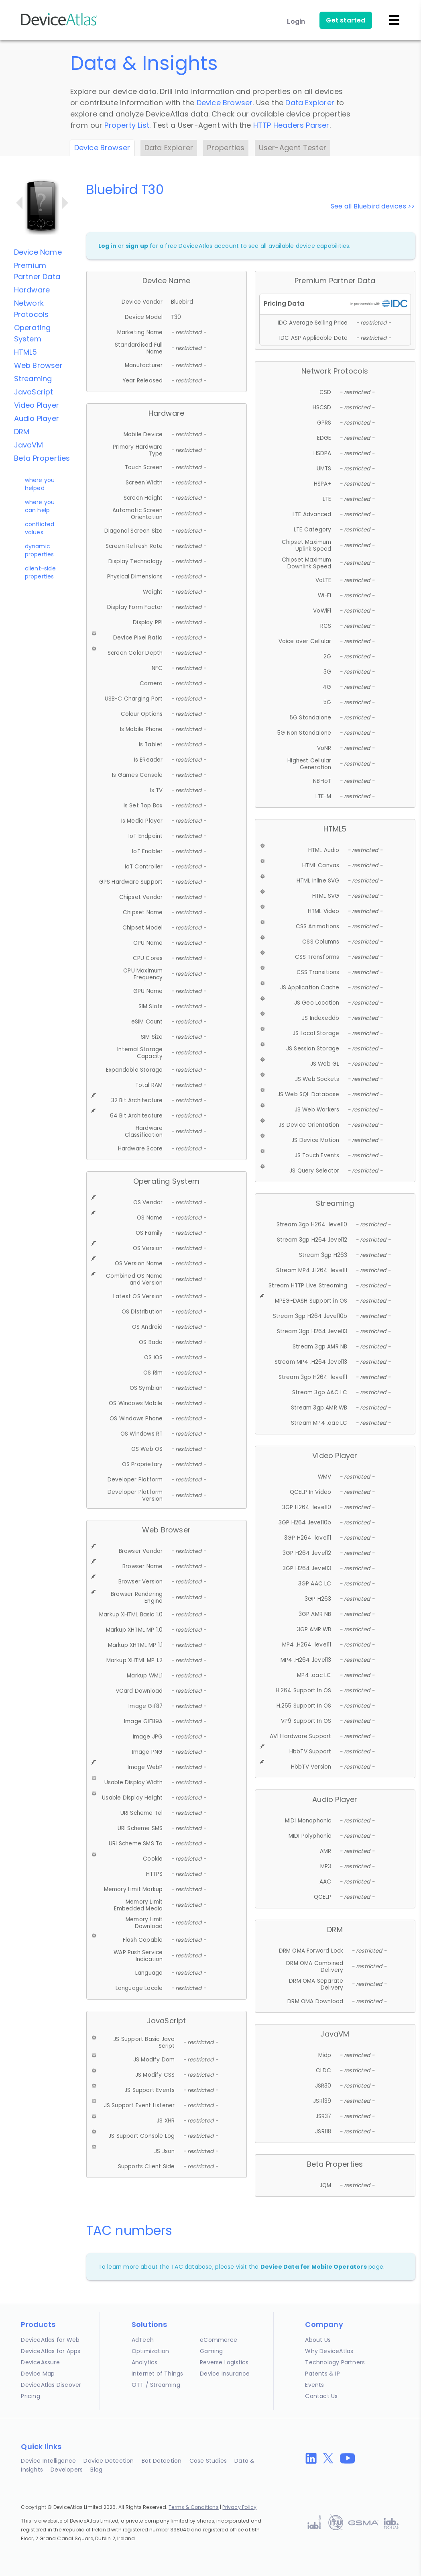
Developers (67, 2470)
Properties (225, 148)
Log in (107, 246)
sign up (137, 246)
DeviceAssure (40, 2362)
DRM (22, 432)
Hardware (32, 290)
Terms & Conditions (194, 2507)
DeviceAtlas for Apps (50, 2351)
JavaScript (33, 392)
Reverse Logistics (224, 2362)
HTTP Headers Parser (291, 125)
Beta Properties (42, 458)
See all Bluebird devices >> (373, 206)
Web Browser (38, 365)
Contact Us (321, 2396)
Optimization (150, 2351)
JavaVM (28, 445)
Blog (96, 2470)
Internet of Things (157, 2374)
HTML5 (25, 352)
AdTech (143, 2340)
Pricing (30, 2396)
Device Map (38, 2374)
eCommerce (218, 2340)
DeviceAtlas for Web (50, 2340)
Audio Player (36, 418)
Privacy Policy (239, 2507)
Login (296, 21)
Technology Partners (335, 2362)
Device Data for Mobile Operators (313, 2267)
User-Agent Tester (292, 148)
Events (314, 2385)
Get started (345, 20)
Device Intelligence (48, 2461)
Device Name (38, 252)
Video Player (36, 405)
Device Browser (225, 103)
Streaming (33, 379)
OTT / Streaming (156, 2385)
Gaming (211, 2351)
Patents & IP (322, 2374)
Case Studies (208, 2461)
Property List (126, 125)
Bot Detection (162, 2461)
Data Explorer (309, 103)
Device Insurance (225, 2374)
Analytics (145, 2362)
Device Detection (108, 2461)
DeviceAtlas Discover (51, 2385)
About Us (318, 2340)
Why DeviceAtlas (329, 2351)
